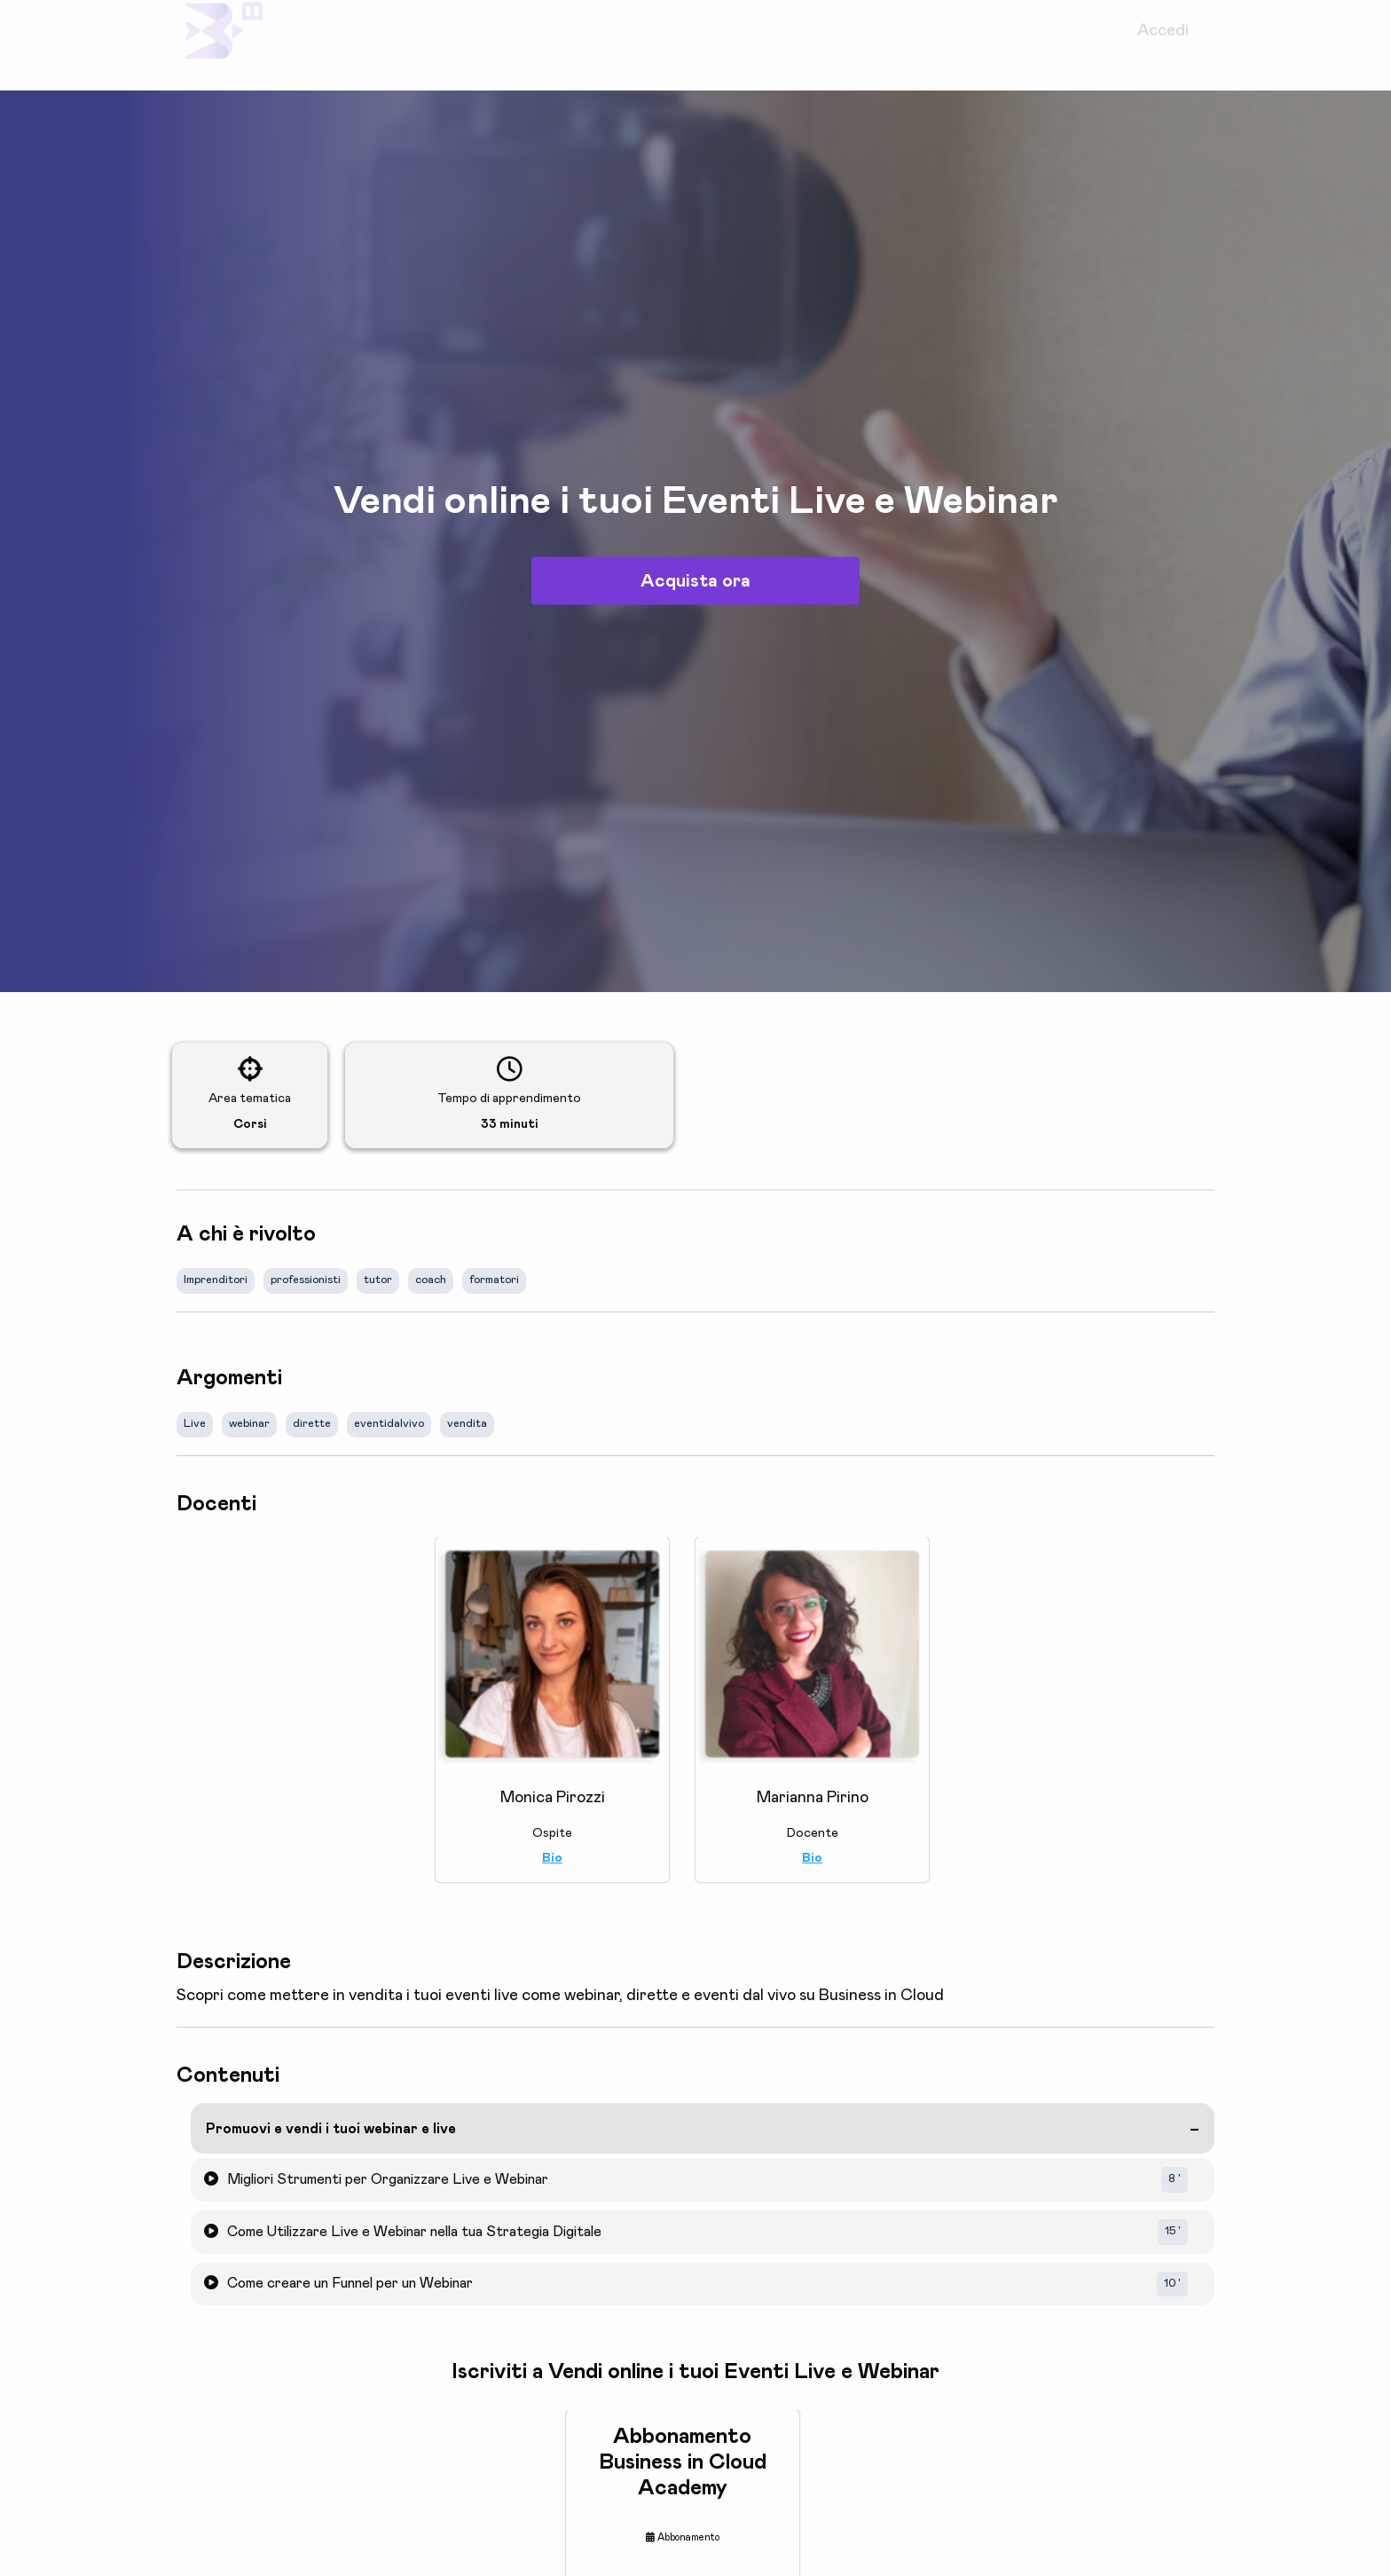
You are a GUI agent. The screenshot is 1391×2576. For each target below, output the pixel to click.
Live (195, 1424)
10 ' (1172, 2283)
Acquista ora (695, 581)
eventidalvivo (389, 1424)
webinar (249, 1424)
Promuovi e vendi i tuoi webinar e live (331, 2129)
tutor (378, 1280)
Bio (552, 1858)
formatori (494, 1280)
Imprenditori (216, 1280)
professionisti (306, 1280)
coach (430, 1280)
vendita (467, 1424)
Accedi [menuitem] (1163, 45)
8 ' (1174, 2179)
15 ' (1173, 2231)
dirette (312, 1424)
